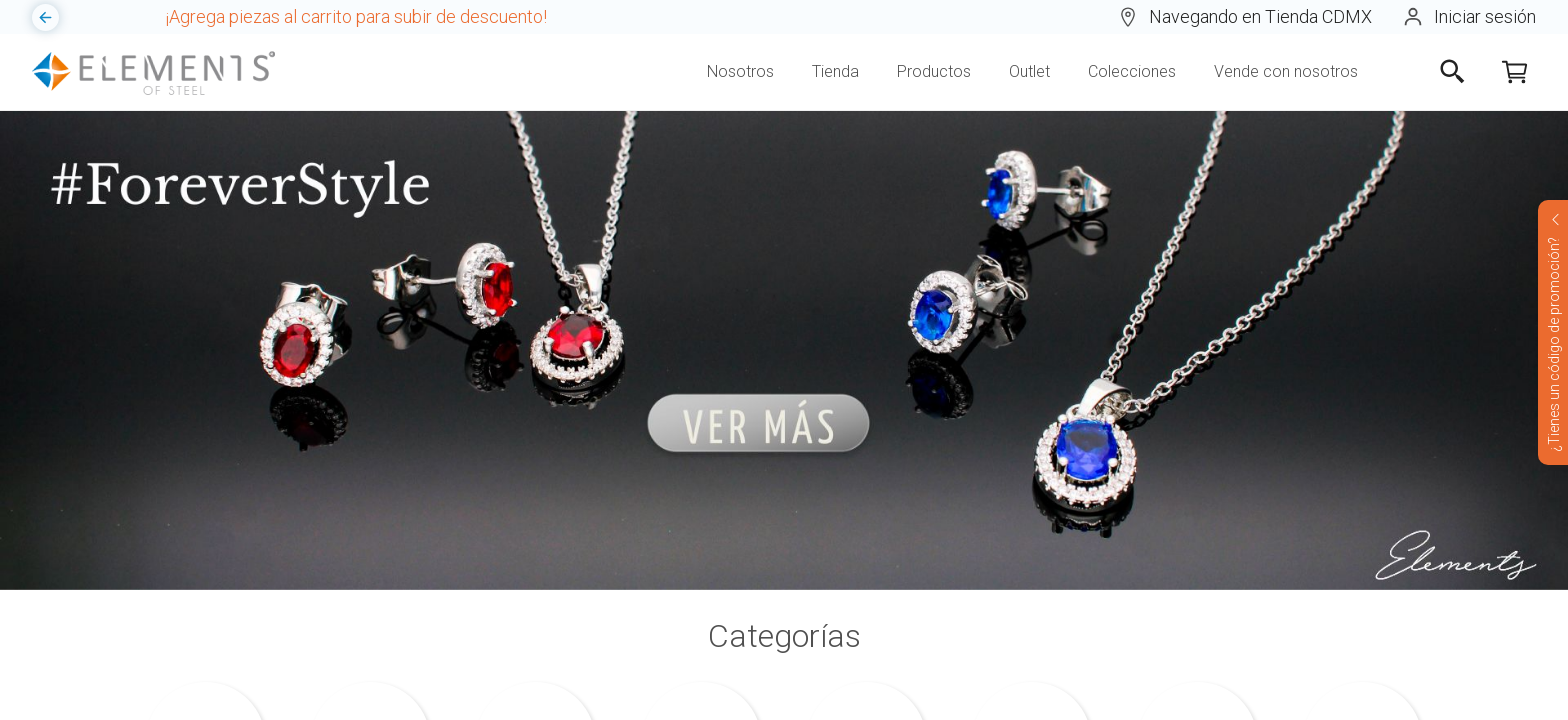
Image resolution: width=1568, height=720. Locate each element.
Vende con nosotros (1286, 71)
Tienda (835, 71)
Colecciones (1132, 71)
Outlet (1029, 71)
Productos (934, 71)
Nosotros (740, 71)
